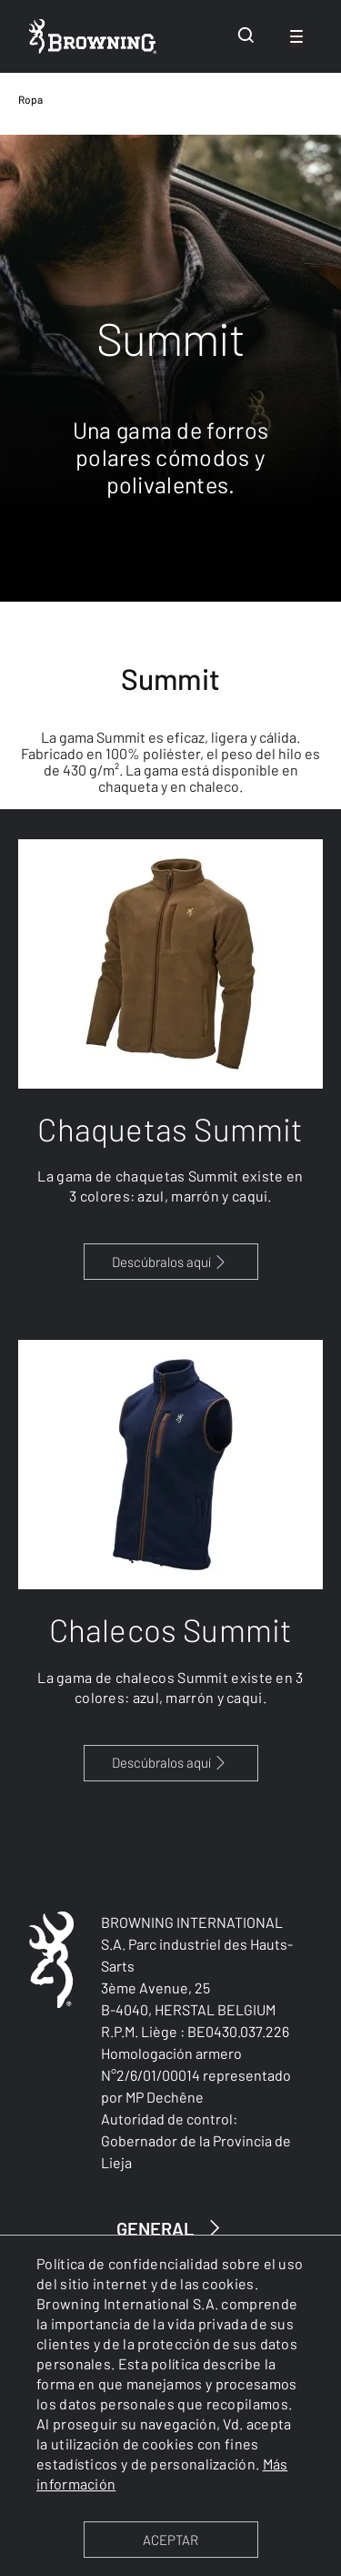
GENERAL (171, 2227)
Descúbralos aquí (170, 1261)
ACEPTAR (170, 2539)
